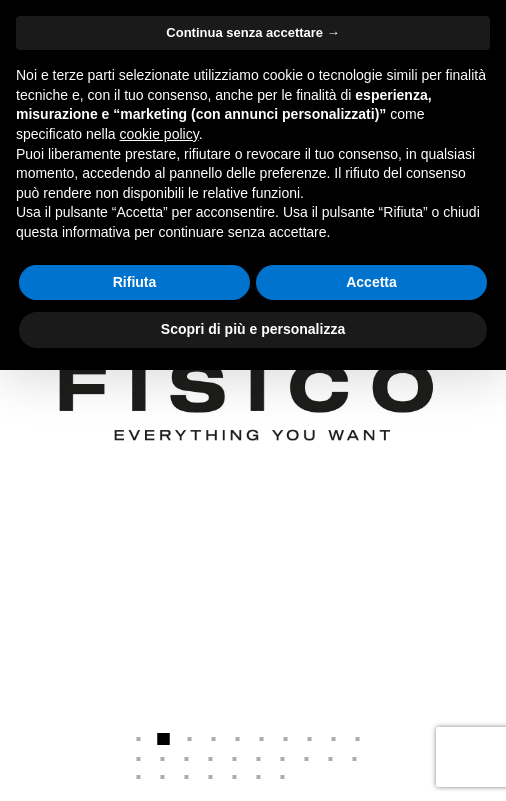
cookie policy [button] (159, 134)
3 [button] (190, 739)
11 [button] (139, 759)
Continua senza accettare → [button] (252, 32)
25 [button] (235, 777)
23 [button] (187, 777)
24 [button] (211, 777)
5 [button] (238, 739)
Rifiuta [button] (135, 282)
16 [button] (259, 759)
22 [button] (163, 777)
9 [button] (334, 739)
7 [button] (286, 739)
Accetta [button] (371, 282)
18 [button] (307, 759)
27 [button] (283, 777)
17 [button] (283, 759)
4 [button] (214, 739)
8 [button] (310, 739)
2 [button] (164, 739)
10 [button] (358, 739)
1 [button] (139, 739)
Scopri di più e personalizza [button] (253, 329)
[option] (253, 400)
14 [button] (211, 759)
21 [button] (139, 777)
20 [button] (355, 759)
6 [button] (262, 739)
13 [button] (187, 759)
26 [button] (259, 777)
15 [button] (235, 759)
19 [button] (331, 759)
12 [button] (163, 759)
